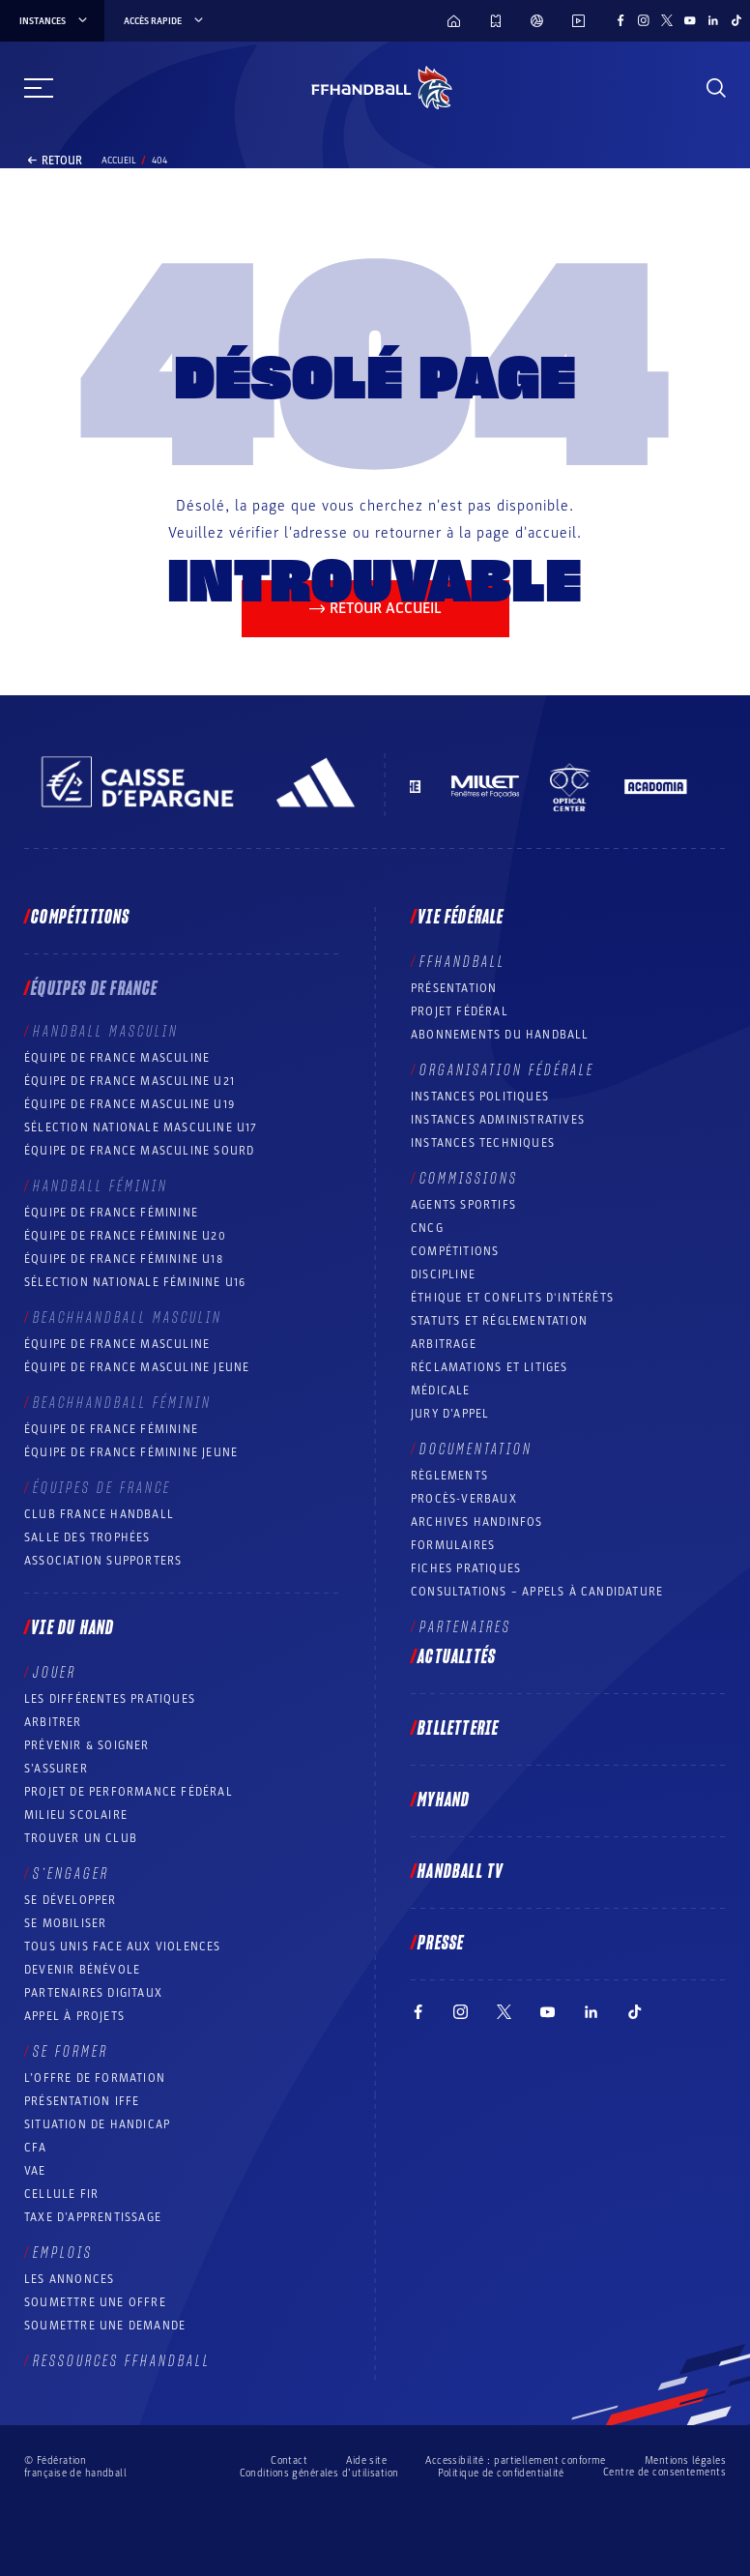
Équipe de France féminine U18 (123, 1259)
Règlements (449, 1475)
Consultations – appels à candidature (537, 1591)
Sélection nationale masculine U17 (141, 1127)
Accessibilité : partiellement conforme (515, 2460)
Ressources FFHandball (122, 2361)
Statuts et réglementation (499, 1321)
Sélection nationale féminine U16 (134, 1282)
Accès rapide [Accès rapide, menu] (165, 21)
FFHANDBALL (462, 962)
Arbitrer (53, 1722)
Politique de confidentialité (501, 2473)
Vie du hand (72, 1628)
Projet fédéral (459, 1011)
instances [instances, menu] (54, 21)
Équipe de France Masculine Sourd (139, 1150)
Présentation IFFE (81, 2101)
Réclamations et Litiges (489, 1367)
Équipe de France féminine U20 (125, 1236)
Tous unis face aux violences (122, 1946)
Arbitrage (443, 1344)
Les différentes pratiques (109, 1699)
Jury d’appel (450, 1413)
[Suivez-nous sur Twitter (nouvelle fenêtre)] (667, 20)
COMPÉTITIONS (455, 1251)
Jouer (54, 1673)
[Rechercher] (716, 88)
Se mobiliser (65, 1923)
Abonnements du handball (500, 1034)
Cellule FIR (61, 2194)
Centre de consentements (664, 2472)
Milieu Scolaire (76, 1815)
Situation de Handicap (97, 2124)
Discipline (443, 1274)
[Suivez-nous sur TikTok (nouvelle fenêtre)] (736, 20)
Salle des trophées (87, 1537)
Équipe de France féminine (111, 1212)
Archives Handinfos (477, 1522)
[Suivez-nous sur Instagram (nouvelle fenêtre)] (643, 20)
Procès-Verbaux (464, 1499)
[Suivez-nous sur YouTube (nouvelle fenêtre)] (690, 20)
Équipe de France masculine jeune (136, 1367)
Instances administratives (498, 1120)
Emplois (63, 2253)
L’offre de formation (94, 2078)
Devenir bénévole (82, 1969)
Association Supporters (103, 1560)
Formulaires (453, 1545)
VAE (35, 2171)
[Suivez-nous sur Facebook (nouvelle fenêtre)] (620, 20)
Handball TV (461, 1872)
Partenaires (465, 1627)
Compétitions (80, 917)
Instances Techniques (483, 1143)
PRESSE (441, 1943)
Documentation (476, 1449)
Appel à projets (74, 2016)
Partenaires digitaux (93, 1993)
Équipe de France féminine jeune (131, 1452)
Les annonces (69, 2279)
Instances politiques (480, 1096)
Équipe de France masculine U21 (129, 1081)
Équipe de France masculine (117, 1058)
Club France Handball (99, 1514)
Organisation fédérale (506, 1070)
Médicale (441, 1390)
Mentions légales (685, 2460)
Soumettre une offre (95, 2302)
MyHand (444, 1800)
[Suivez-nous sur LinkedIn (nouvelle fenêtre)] (713, 20)
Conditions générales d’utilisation (319, 2473)
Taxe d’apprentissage (92, 2217)
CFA (35, 2147)
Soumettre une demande (105, 2325)
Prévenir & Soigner (87, 1745)
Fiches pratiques (466, 1568)
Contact (289, 2460)
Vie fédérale (461, 917)
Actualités (457, 1657)
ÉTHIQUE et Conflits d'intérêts (512, 1297)
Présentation (454, 988)
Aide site (366, 2460)
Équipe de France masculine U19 (129, 1104)
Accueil (118, 160)
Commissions (468, 1178)
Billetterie (458, 1729)
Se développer (70, 1900)
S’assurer (56, 1768)
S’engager (71, 1874)
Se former (70, 2052)
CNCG (427, 1228)
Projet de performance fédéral (128, 1792)
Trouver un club (80, 1838)
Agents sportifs (463, 1205)
